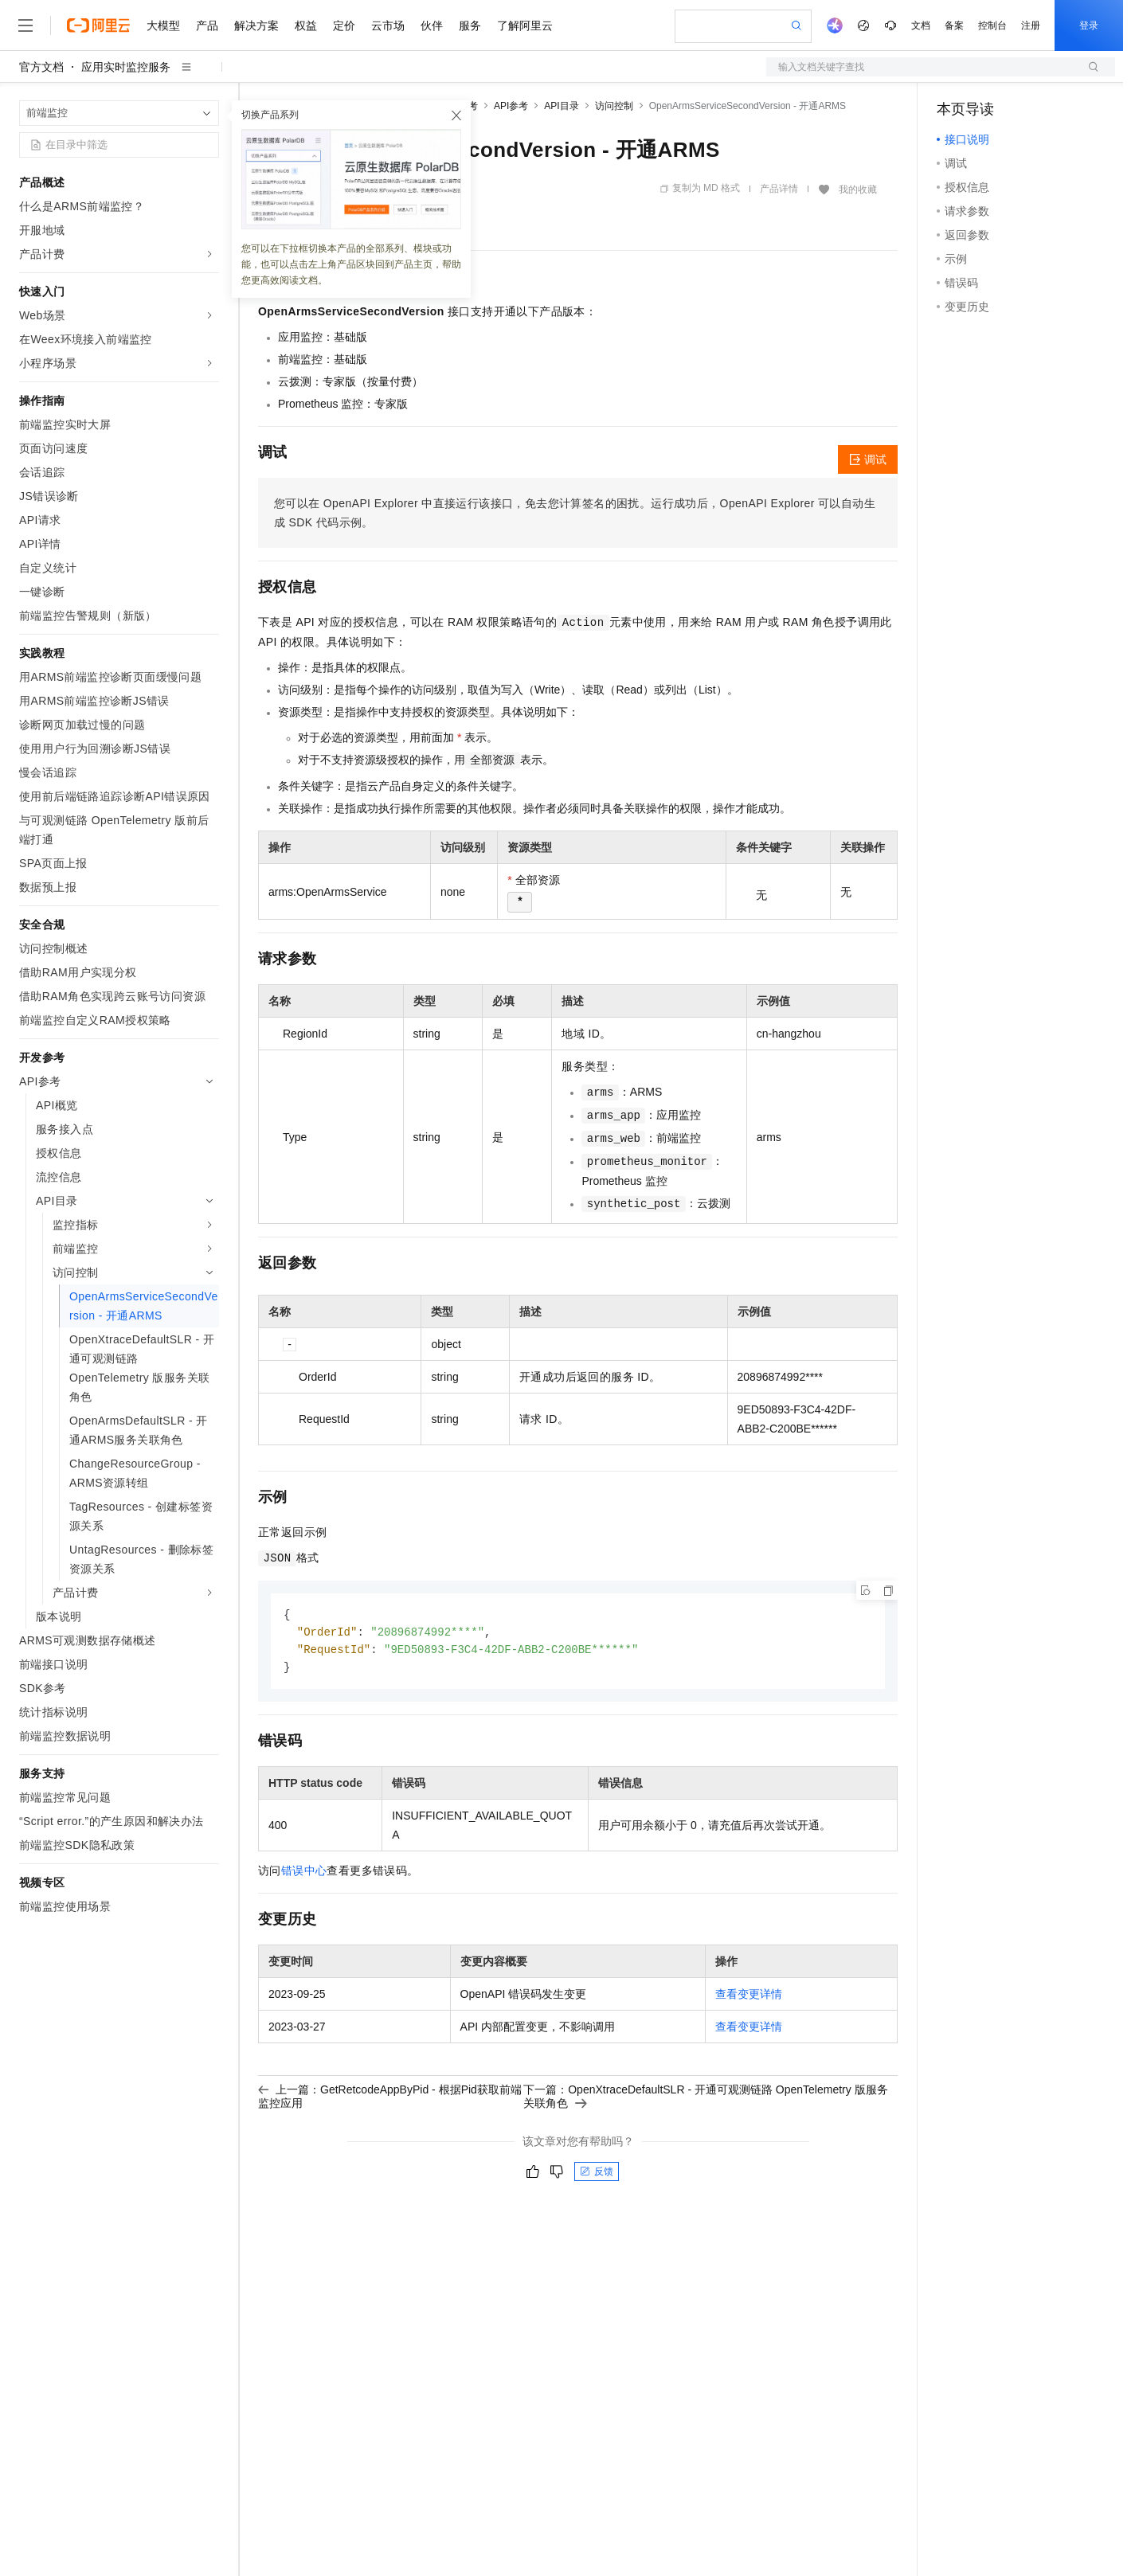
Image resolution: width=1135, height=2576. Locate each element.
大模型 (163, 25)
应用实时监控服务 (125, 67)
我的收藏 (858, 189)
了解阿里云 (525, 25)
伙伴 (432, 25)
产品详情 (779, 188)
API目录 (561, 105)
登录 (1088, 25)
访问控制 (614, 105)
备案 (954, 25)
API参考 (511, 105)
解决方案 (256, 25)
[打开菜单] (25, 25)
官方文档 (41, 67)
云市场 (388, 25)
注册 (1030, 25)
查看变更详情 (748, 1997)
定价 (344, 25)
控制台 (992, 25)
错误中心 (304, 1873)
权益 (306, 25)
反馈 (596, 2174)
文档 (920, 25)
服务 (470, 25)
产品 (207, 25)
